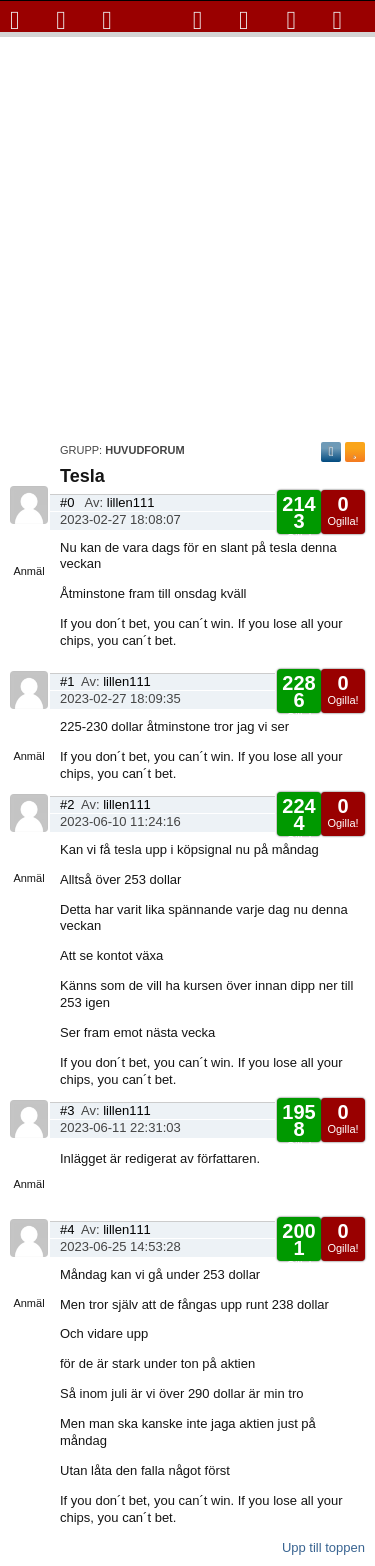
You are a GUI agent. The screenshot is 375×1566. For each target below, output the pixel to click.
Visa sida (29, 537)
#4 (67, 1229)
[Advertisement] (187, 234)
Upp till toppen (323, 1547)
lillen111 (131, 502)
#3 (67, 1110)
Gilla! (298, 518)
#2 (67, 804)
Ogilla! (342, 510)
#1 (67, 681)
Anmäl (28, 571)
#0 (67, 502)
